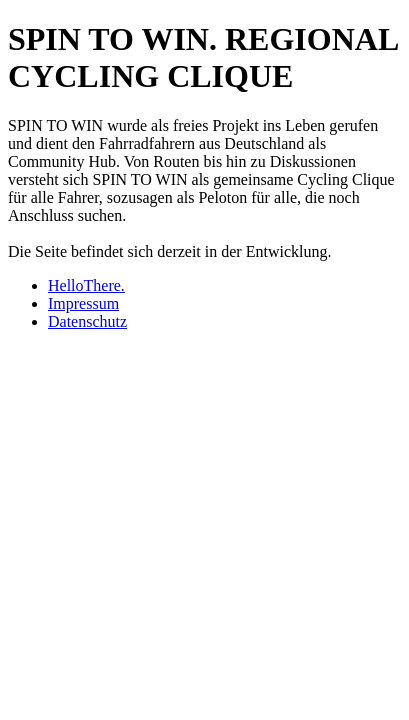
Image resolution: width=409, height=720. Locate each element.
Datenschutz (87, 321)
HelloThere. (86, 285)
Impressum (83, 303)
